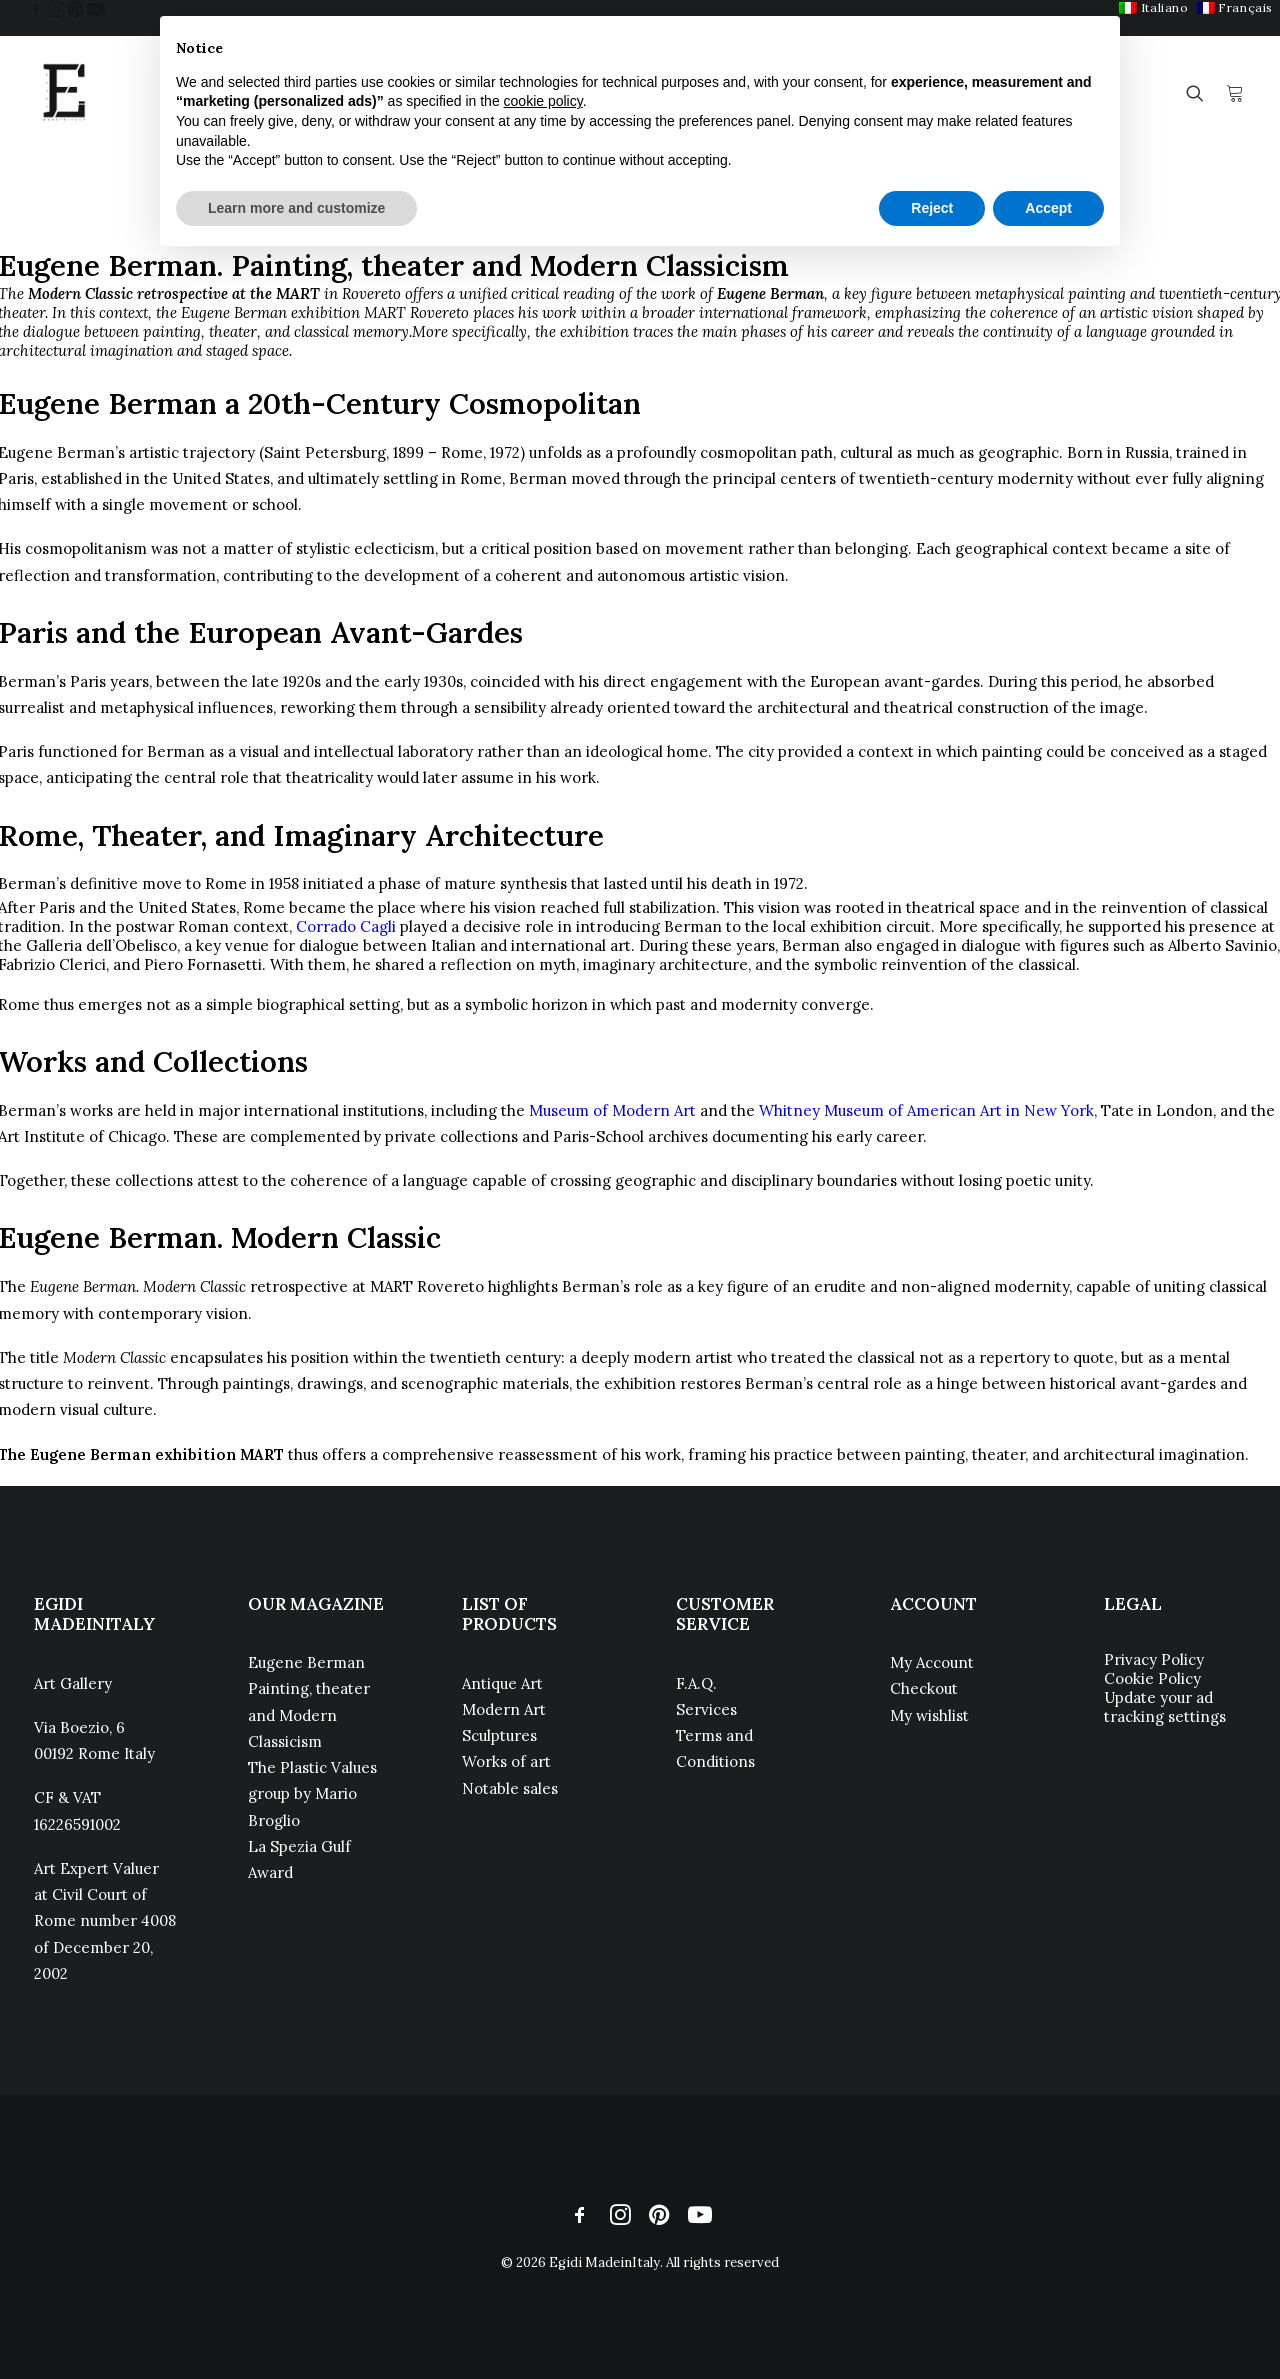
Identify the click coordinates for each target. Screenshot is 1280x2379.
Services (706, 1709)
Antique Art (502, 1683)
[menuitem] (1153, 7)
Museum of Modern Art (612, 1110)
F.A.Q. (696, 1683)
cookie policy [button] (543, 101)
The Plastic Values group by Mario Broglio (312, 1794)
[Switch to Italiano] (1153, 7)
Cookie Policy (1152, 1678)
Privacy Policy (1154, 1659)
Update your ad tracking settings (1165, 1707)
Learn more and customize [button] (296, 208)
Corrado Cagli (346, 926)
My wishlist (929, 1715)
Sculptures (499, 1735)
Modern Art (504, 1709)
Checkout (924, 1688)
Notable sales (510, 1788)
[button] (36, 9)
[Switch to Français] (1235, 7)
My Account (932, 1662)
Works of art (506, 1761)
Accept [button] (1048, 208)
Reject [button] (932, 208)
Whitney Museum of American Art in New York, (928, 1110)
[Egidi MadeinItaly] (64, 93)
